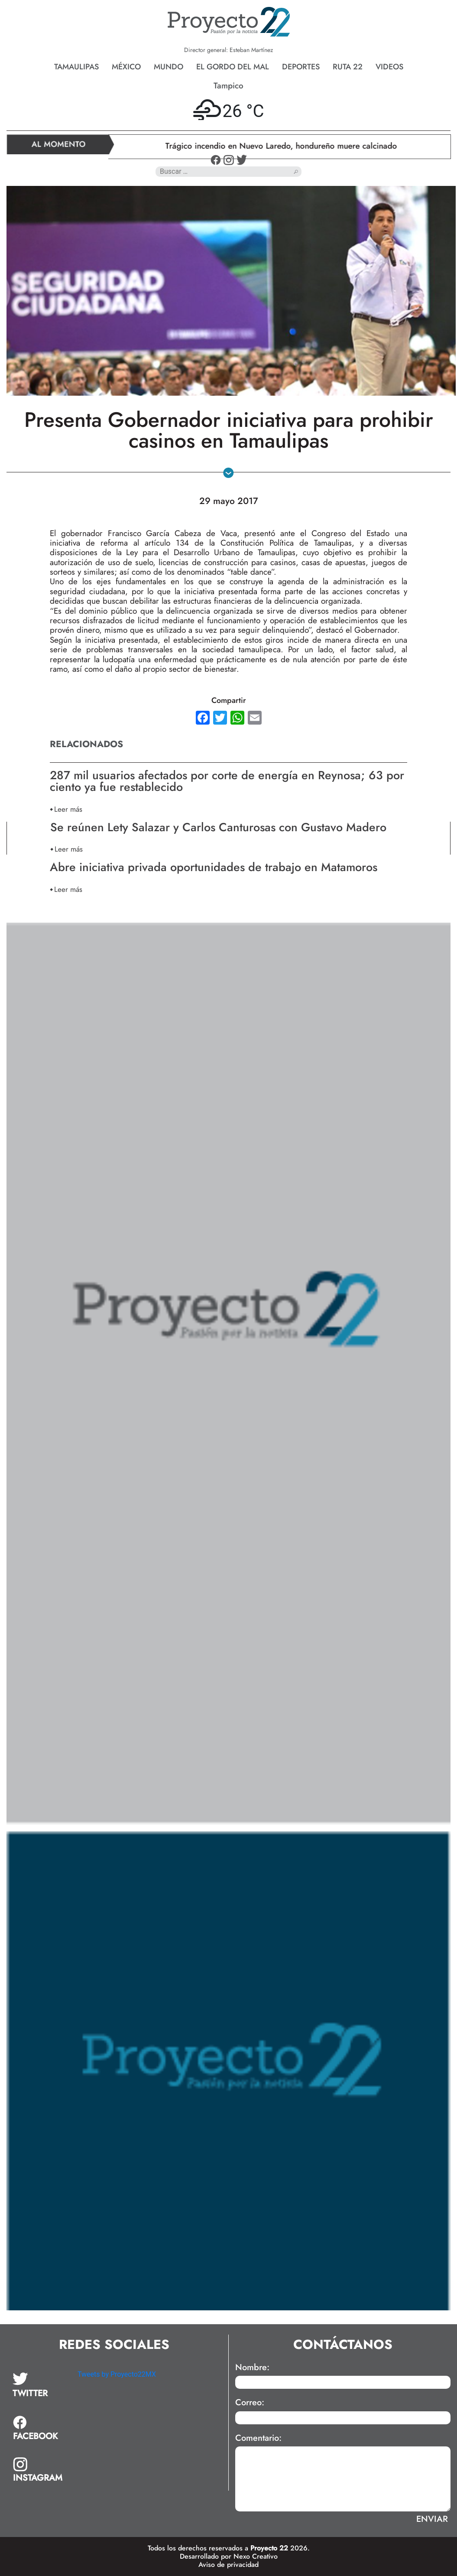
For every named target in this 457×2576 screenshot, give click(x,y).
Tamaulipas (76, 66)
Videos (389, 66)
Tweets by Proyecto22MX (117, 2374)
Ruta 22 (348, 66)
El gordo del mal (232, 66)
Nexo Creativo (255, 2556)
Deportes (301, 66)
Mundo (168, 66)
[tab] (38, 2385)
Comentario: (258, 2438)
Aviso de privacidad (228, 2564)
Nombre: (252, 2367)
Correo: (249, 2402)
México (126, 66)
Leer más (68, 808)
